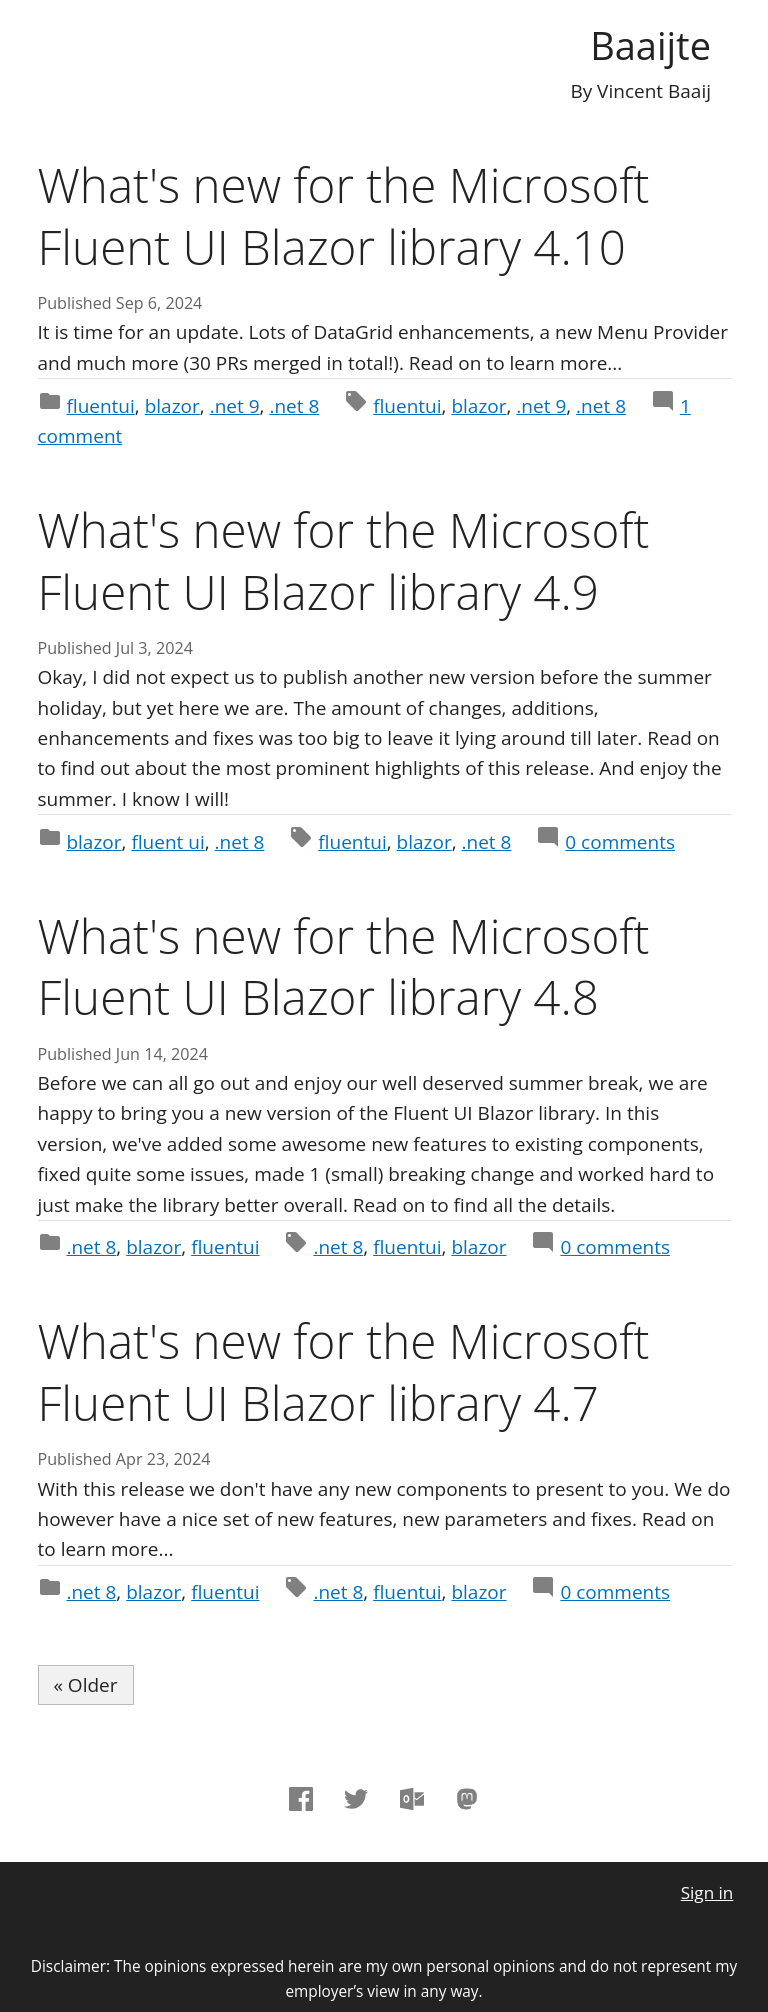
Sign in (707, 1892)
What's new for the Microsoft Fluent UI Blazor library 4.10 (344, 215)
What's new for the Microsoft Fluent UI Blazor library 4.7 (344, 1371)
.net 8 (294, 406)
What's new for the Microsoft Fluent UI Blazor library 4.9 (344, 560)
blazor (172, 406)
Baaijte (650, 45)
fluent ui (167, 842)
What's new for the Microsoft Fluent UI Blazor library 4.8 (344, 966)
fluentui (100, 406)
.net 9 (235, 406)
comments (620, 842)
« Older (86, 1685)
